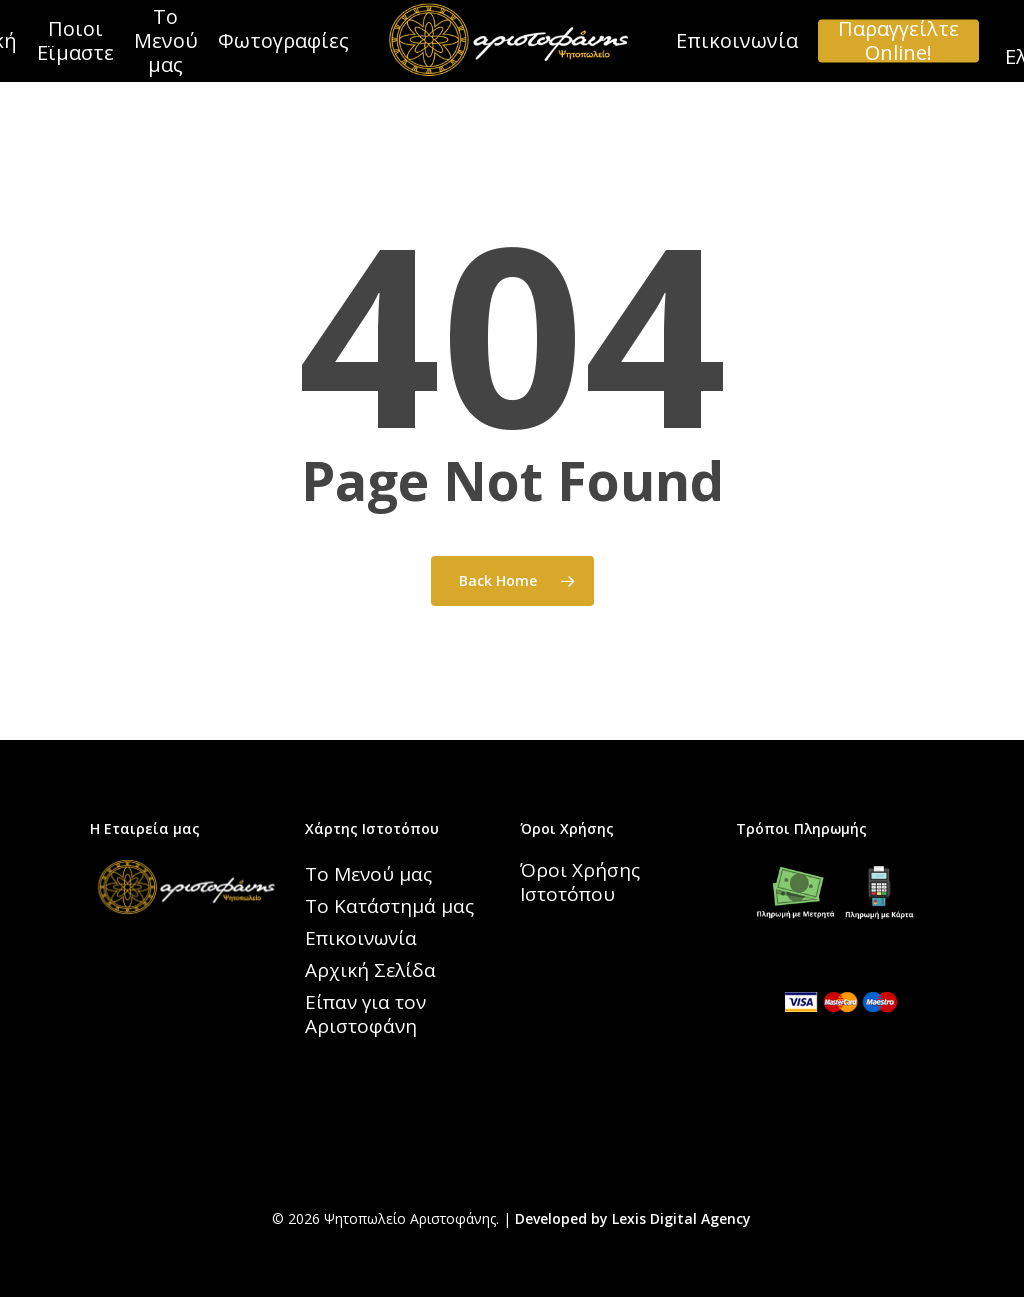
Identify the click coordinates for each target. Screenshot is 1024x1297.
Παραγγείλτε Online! (898, 41)
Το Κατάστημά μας (389, 906)
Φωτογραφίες (283, 41)
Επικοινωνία (737, 41)
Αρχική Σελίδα (370, 970)
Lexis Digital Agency (681, 1218)
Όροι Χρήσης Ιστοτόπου (580, 882)
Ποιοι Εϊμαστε (75, 41)
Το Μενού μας (166, 41)
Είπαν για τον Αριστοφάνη (365, 1014)
